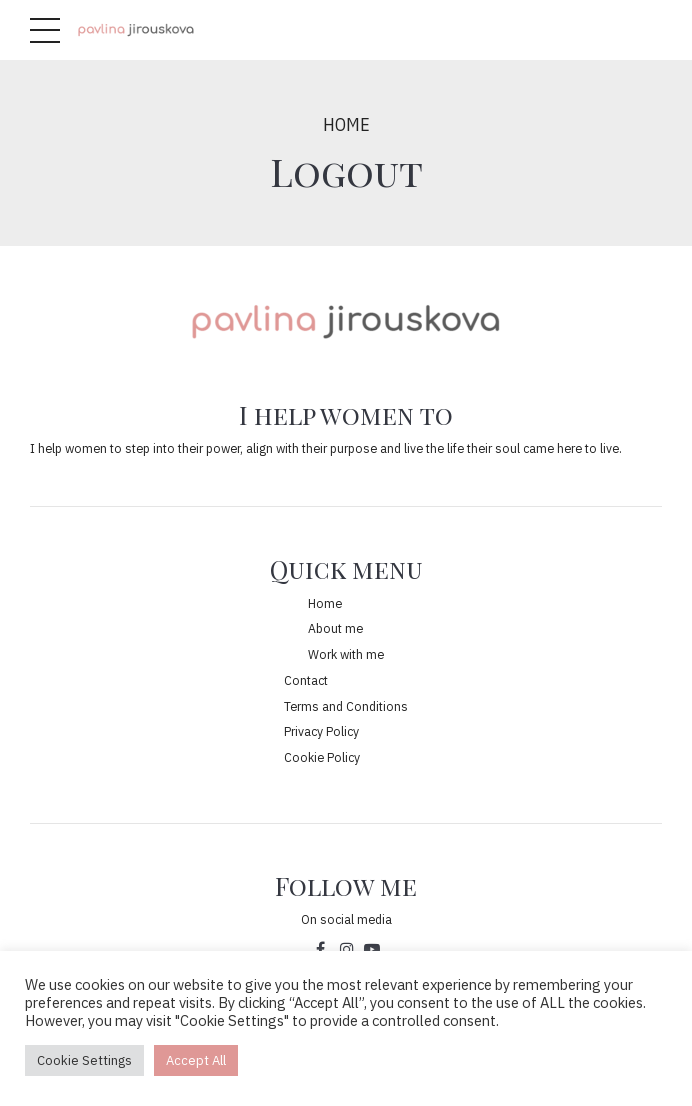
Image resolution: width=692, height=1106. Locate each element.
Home (346, 124)
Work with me (346, 654)
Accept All (196, 1060)
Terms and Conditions (346, 706)
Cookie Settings (84, 1060)
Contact (306, 680)
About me (335, 628)
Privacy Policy (321, 731)
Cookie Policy (322, 757)
